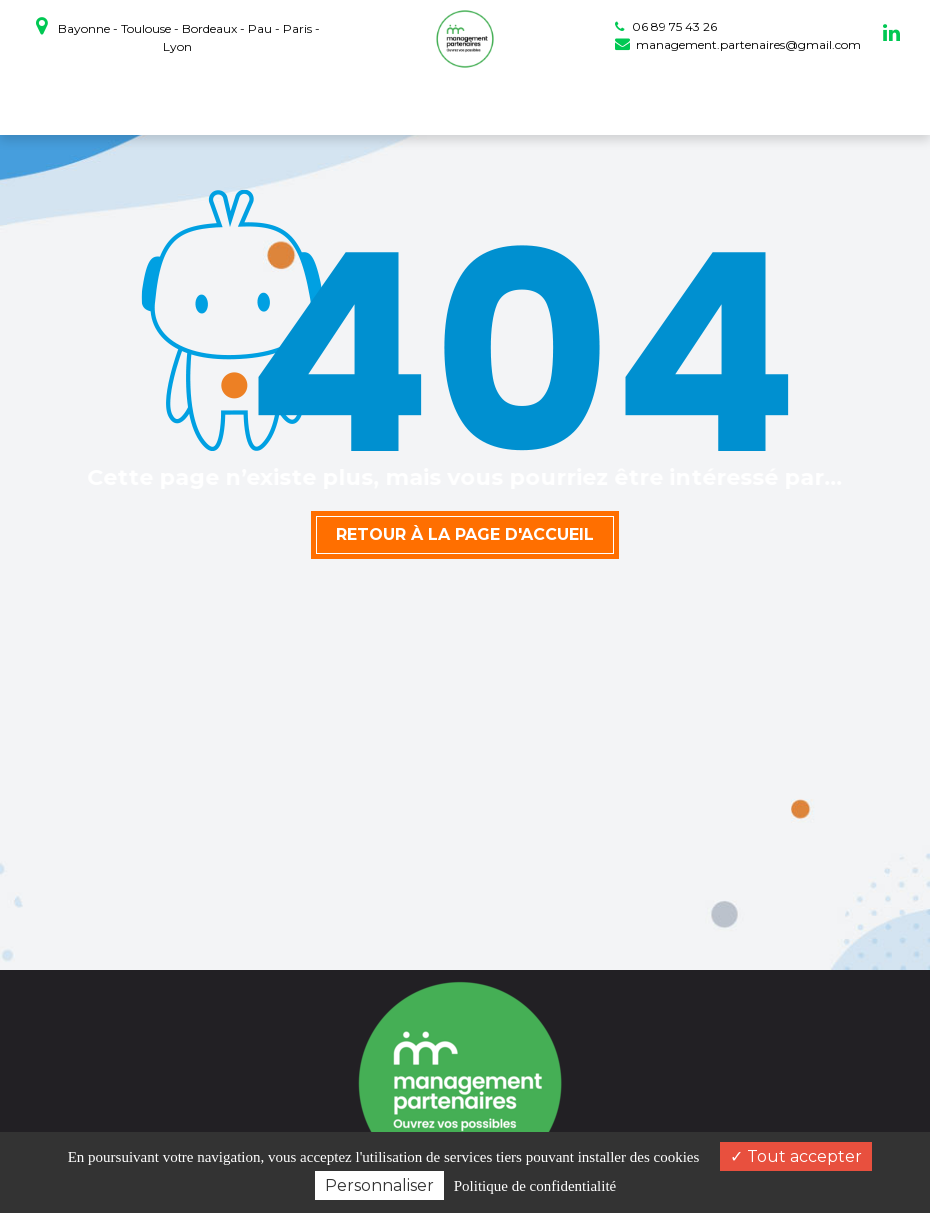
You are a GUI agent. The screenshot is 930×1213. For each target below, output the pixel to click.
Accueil (192, 101)
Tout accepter (796, 1156)
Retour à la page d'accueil (465, 534)
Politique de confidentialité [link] (535, 1186)
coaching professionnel (319, 101)
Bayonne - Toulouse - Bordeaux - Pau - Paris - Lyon (178, 35)
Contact (734, 101)
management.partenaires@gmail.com (738, 44)
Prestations (463, 101)
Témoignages (564, 101)
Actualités (658, 101)
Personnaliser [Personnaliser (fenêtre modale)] (379, 1185)
